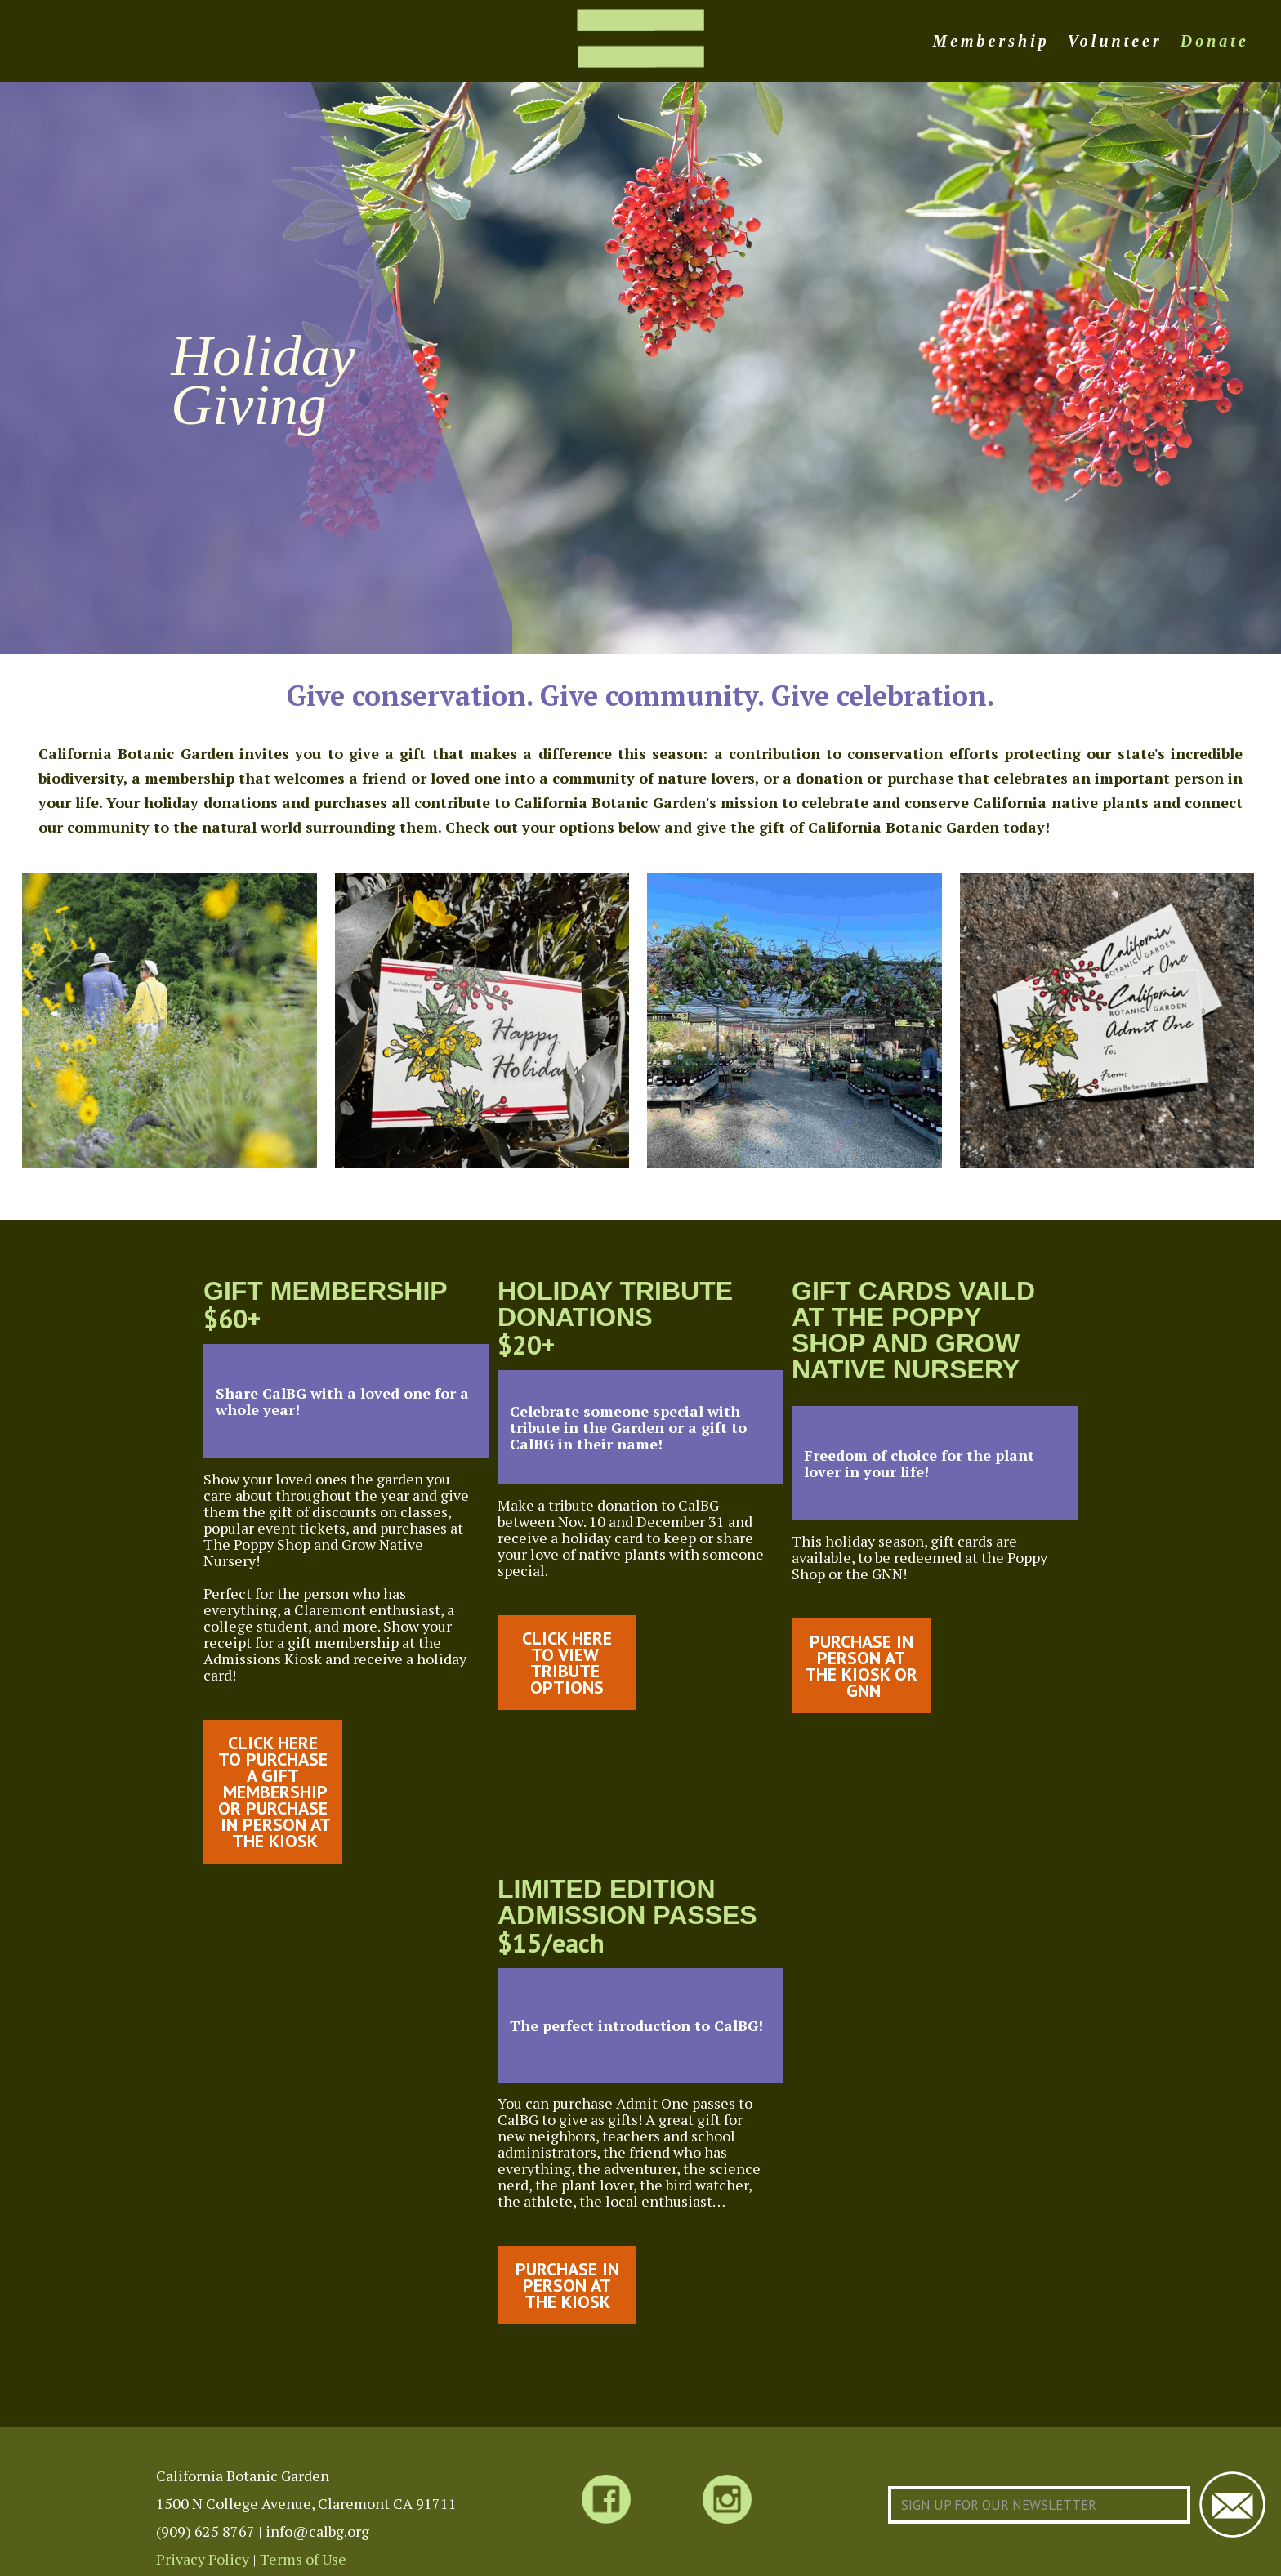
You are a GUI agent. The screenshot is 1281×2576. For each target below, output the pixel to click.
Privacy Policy (202, 2559)
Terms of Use (303, 2559)
